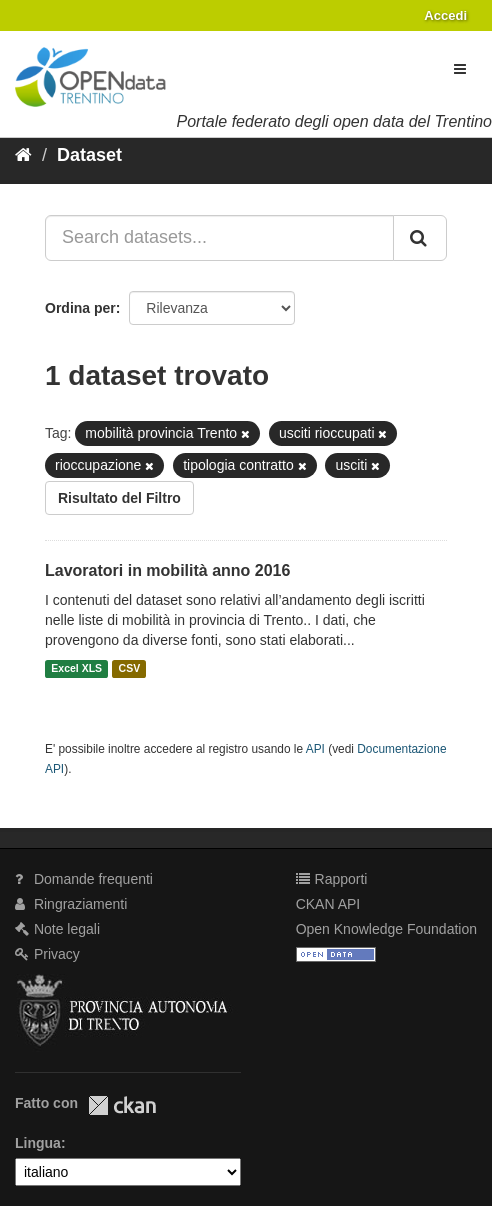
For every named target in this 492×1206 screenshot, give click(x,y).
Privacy (47, 954)
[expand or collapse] (460, 69)
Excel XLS (76, 669)
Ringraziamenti (71, 904)
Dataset (89, 155)
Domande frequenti (84, 879)
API (315, 749)
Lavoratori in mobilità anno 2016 (167, 570)
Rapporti (332, 879)
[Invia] (420, 238)
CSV (130, 669)
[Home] (23, 155)
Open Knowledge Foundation (386, 929)
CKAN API (328, 904)
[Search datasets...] (219, 238)
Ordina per (80, 308)
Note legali (57, 929)
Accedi (445, 15)
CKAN (122, 1105)
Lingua (38, 1143)
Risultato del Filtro (119, 498)
